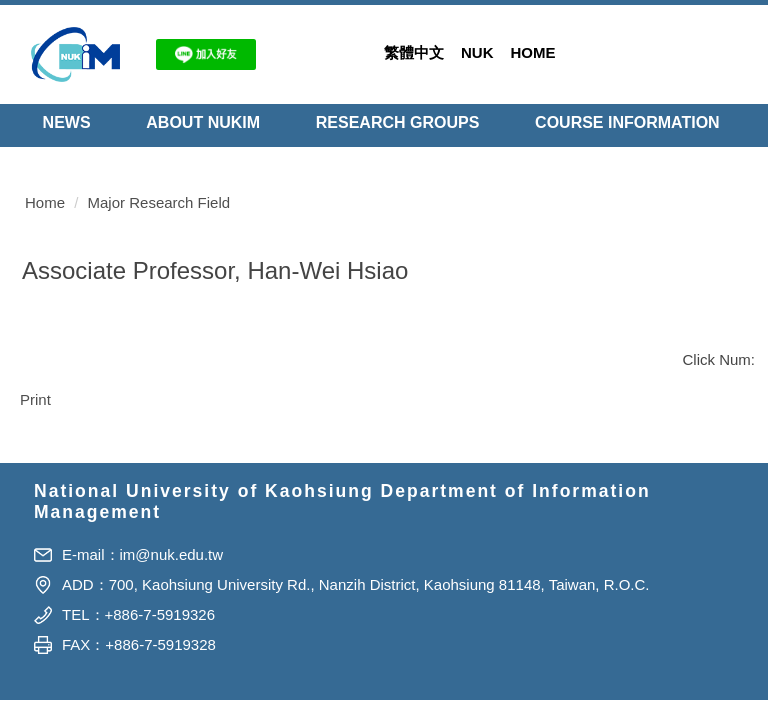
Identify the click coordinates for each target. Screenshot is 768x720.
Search (728, 51)
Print (35, 377)
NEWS (67, 122)
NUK (477, 52)
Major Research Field (159, 180)
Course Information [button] (627, 122)
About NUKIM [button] (203, 122)
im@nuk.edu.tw (172, 589)
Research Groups (398, 122)
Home (533, 52)
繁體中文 (414, 52)
